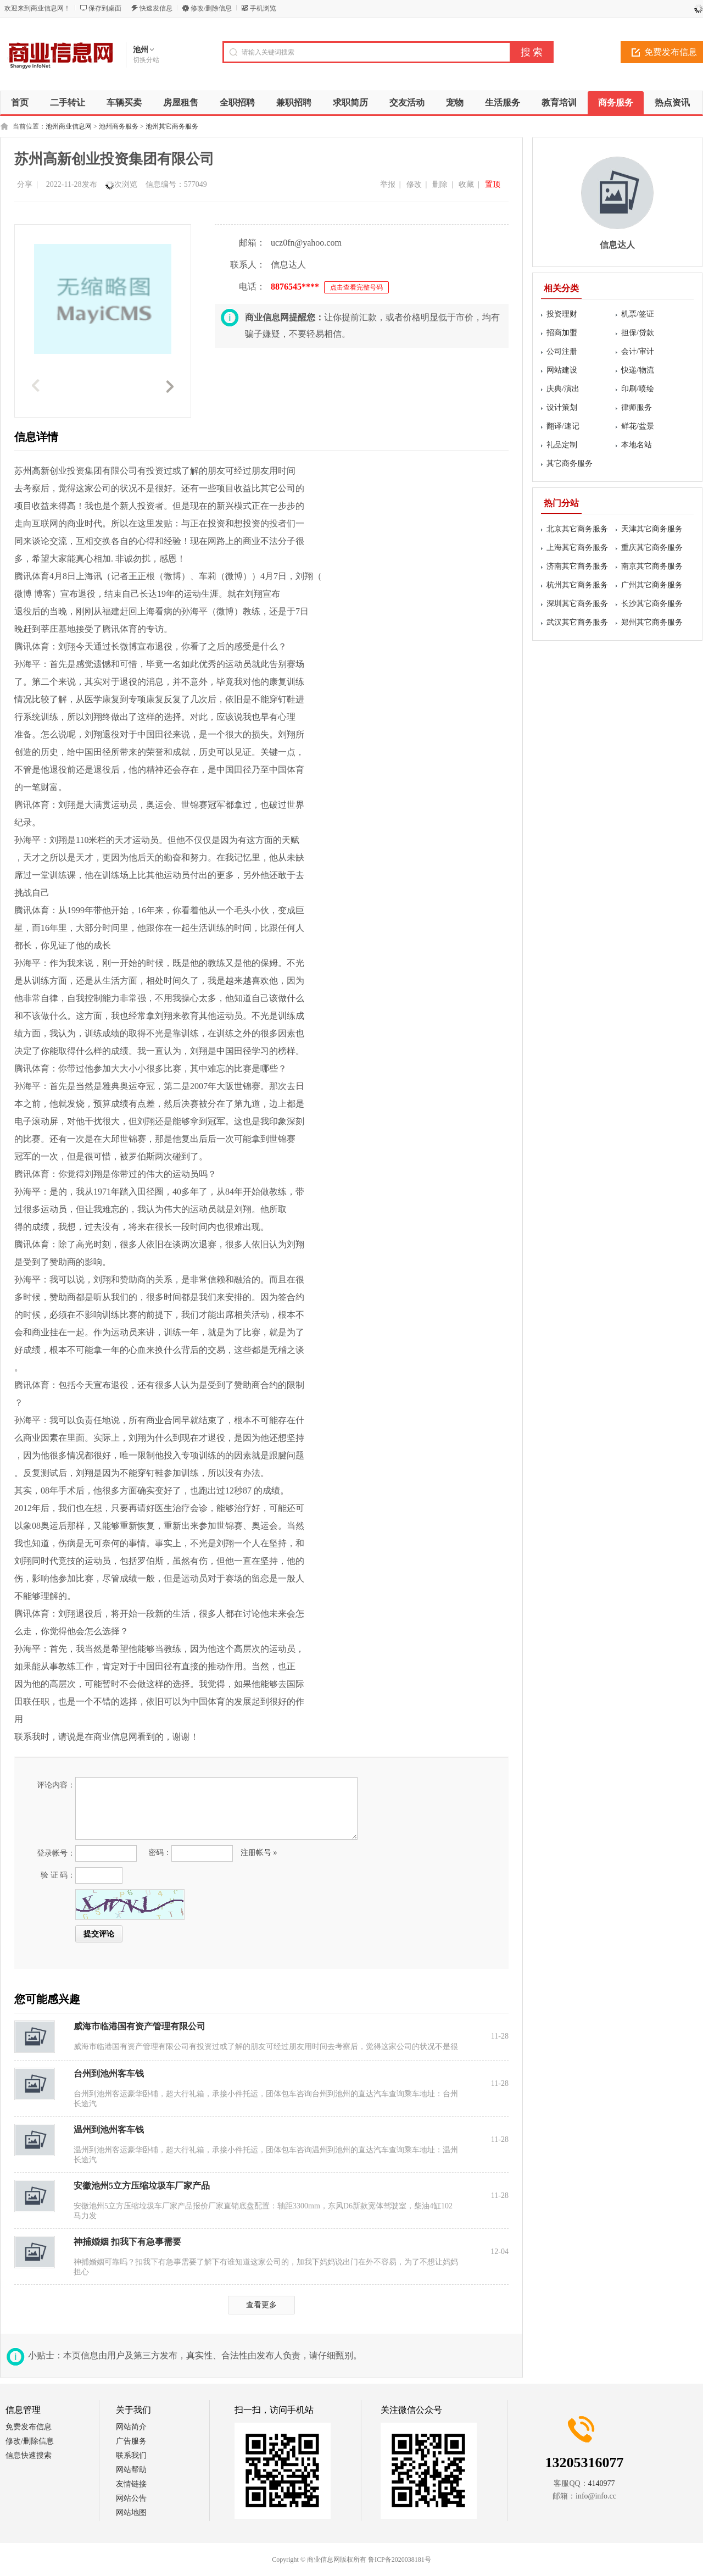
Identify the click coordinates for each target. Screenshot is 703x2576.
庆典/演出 (562, 389)
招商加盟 (561, 333)
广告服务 (131, 2441)
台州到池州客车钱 (109, 2073)
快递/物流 (637, 370)
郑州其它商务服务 (652, 622)
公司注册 (561, 351)
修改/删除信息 (211, 8)
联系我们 (131, 2455)
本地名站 (636, 445)
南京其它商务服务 (652, 566)
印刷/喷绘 (637, 389)
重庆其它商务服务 (652, 547)
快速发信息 (156, 8)
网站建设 (561, 370)
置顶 (492, 184)
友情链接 (131, 2484)
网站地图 (131, 2512)
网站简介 (131, 2427)
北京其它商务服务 (577, 529)
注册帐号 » (259, 1852)
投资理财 (561, 314)
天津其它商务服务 (652, 529)
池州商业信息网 (69, 126)
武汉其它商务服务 (577, 622)
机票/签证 (637, 314)
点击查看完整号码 (356, 287)
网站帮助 (131, 2470)
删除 (440, 184)
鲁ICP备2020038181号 (399, 2559)
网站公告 (131, 2498)
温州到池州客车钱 (109, 2129)
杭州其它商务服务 (577, 585)
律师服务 (636, 407)
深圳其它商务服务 (577, 603)
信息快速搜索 (28, 2455)
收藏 (466, 184)
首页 (20, 102)
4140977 (601, 2483)
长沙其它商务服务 (652, 603)
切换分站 (146, 60)
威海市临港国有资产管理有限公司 (139, 2026)
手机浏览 (263, 8)
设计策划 (561, 407)
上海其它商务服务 (577, 547)
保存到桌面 (104, 8)
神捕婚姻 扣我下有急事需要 (127, 2241)
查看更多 (261, 2305)
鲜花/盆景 (637, 426)
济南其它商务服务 (577, 566)
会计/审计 (637, 351)
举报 (387, 184)
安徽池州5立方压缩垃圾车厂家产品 (142, 2185)
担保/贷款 (637, 333)
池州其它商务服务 (172, 126)
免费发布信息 (28, 2427)
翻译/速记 (562, 426)
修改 (414, 184)
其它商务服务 (569, 463)
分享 (24, 184)
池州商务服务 (118, 126)
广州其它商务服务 (652, 585)
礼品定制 (561, 445)
